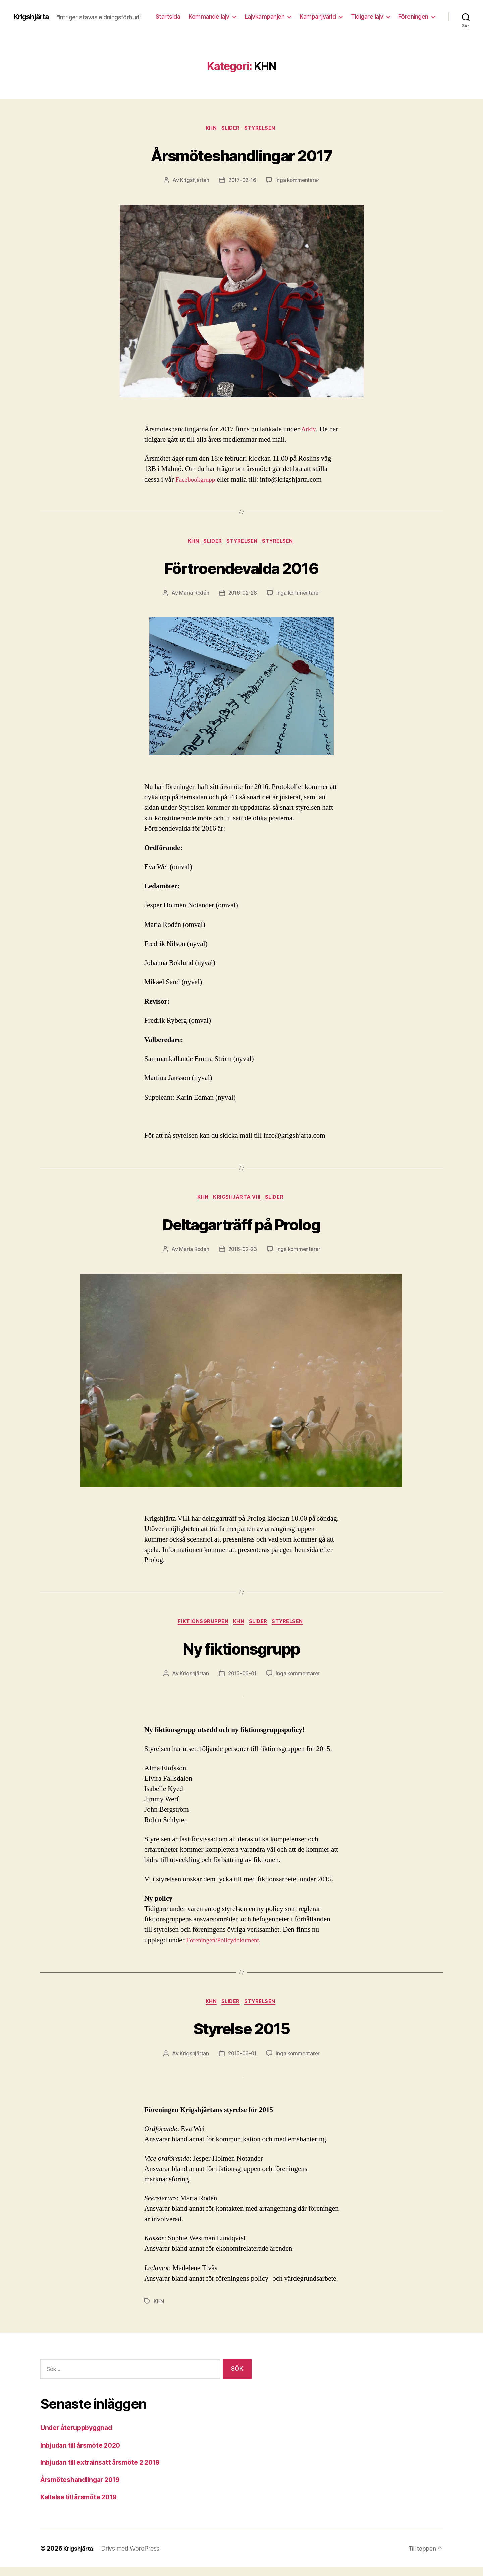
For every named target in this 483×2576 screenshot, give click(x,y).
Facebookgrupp (197, 484)
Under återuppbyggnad (79, 2436)
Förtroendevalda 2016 (242, 572)
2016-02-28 (242, 599)
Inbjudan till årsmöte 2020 (84, 2454)
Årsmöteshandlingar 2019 (84, 2488)
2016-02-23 (242, 1256)
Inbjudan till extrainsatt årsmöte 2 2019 (106, 2471)
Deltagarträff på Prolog (241, 1229)
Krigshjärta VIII (237, 1204)
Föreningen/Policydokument (226, 1947)
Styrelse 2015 (241, 2036)
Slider (231, 133)
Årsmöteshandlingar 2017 (241, 158)
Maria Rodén (192, 599)
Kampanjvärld (362, 13)
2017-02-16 (242, 185)
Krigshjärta (33, 13)
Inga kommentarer (298, 185)
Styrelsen (263, 133)
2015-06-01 (241, 1681)
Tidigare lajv (412, 13)
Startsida (213, 13)
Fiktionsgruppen (200, 1629)
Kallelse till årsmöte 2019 (82, 2505)
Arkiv (309, 433)
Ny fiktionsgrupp (241, 1655)
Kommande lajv (253, 13)
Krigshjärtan (193, 185)
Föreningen (413, 23)
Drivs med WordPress (133, 2557)
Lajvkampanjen (309, 13)
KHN (209, 133)
